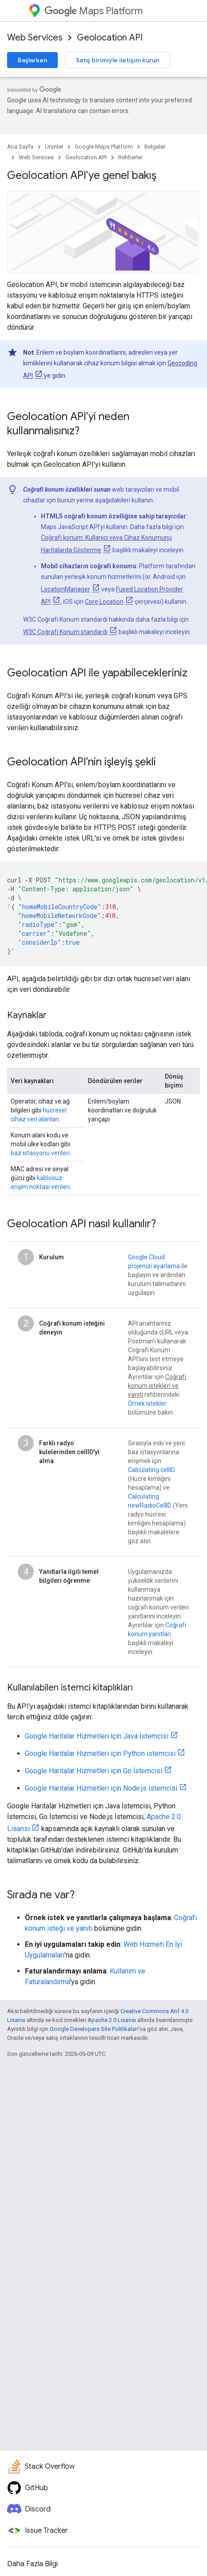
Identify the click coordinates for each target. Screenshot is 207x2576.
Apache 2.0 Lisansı (112, 2020)
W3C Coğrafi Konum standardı (65, 631)
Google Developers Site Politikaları (94, 2029)
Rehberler (130, 157)
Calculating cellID (151, 1469)
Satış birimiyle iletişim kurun (117, 60)
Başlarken (32, 60)
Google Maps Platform (104, 146)
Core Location (104, 601)
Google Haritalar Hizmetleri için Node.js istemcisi (101, 1788)
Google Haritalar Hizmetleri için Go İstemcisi (93, 1771)
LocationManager (65, 589)
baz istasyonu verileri (40, 1153)
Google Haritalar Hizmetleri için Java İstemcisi (96, 1736)
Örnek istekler (147, 1403)
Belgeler (154, 146)
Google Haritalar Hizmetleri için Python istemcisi (100, 1753)
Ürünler (54, 146)
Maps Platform (93, 11)
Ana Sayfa (20, 146)
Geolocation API (110, 37)
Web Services (35, 37)
